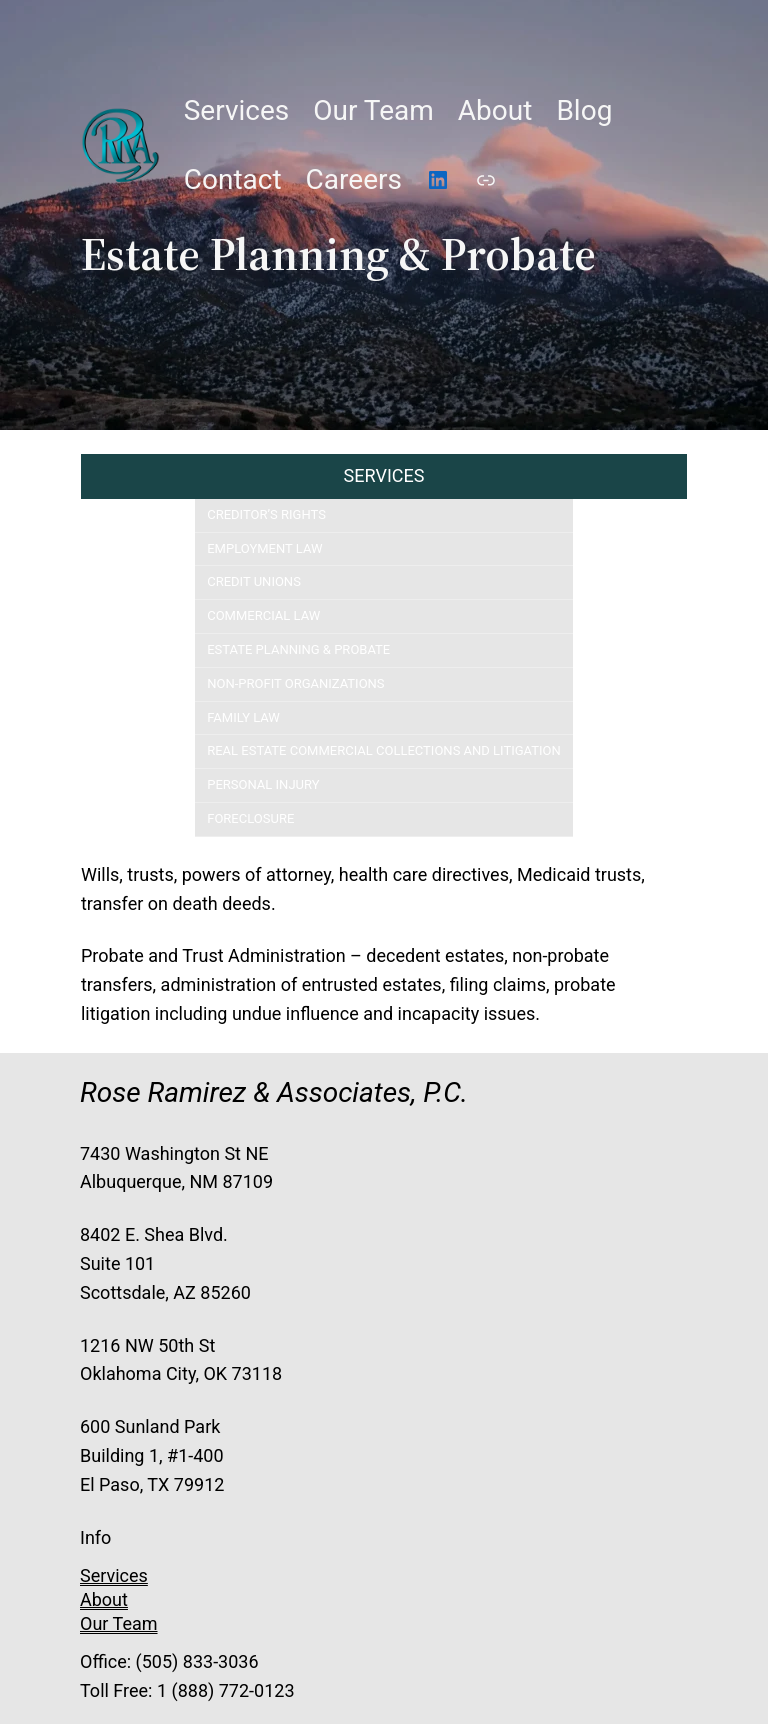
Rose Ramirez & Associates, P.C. (274, 1092)
